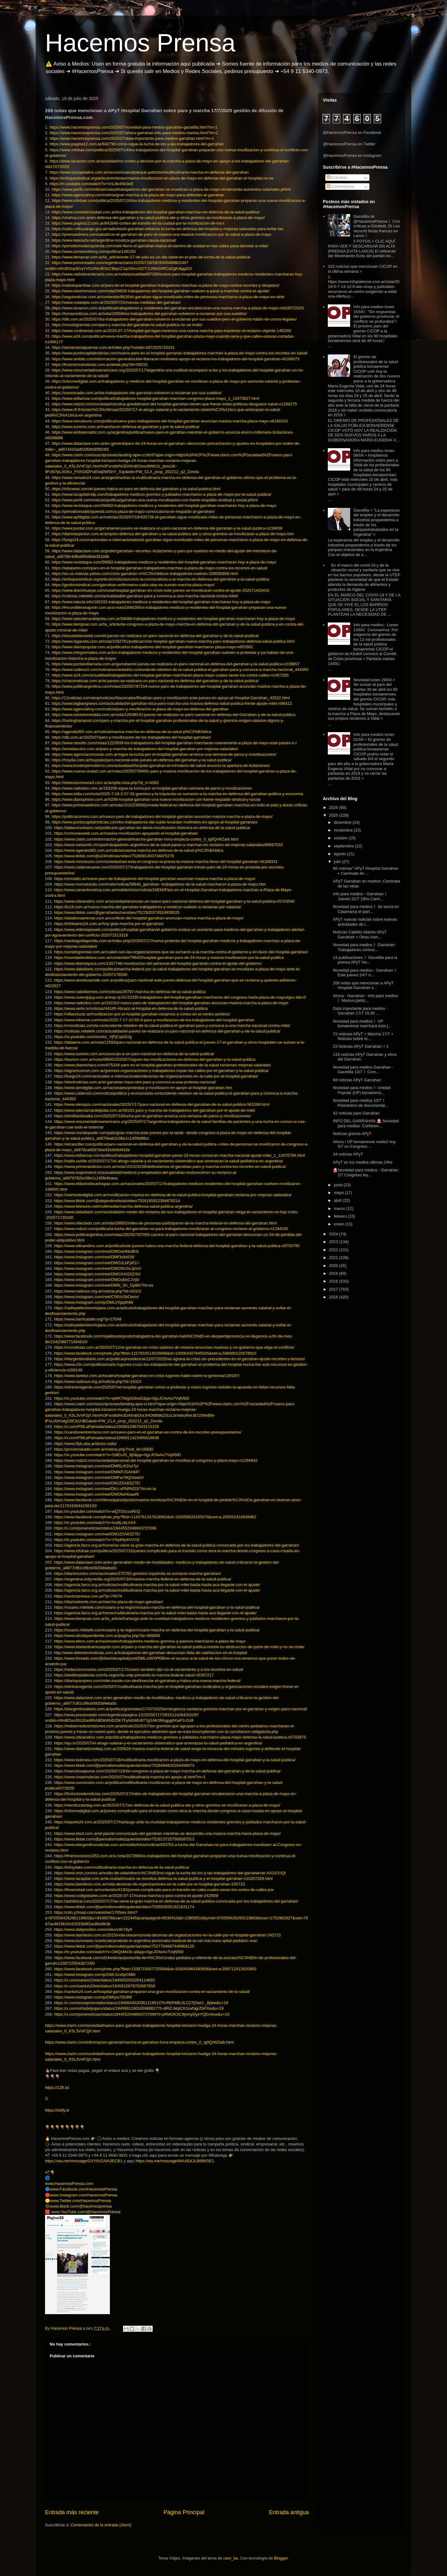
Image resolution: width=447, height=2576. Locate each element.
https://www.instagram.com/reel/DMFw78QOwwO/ (99, 1477)
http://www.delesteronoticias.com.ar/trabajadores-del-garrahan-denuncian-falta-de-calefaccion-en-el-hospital (150, 1652)
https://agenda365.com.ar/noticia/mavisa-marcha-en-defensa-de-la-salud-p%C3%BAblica (131, 731)
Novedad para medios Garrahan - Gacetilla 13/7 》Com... (363, 1069)
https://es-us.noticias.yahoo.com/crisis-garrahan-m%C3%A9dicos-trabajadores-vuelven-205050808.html (145, 573)
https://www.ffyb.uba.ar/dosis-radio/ (85, 1443)
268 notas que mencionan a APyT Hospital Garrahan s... (363, 985)
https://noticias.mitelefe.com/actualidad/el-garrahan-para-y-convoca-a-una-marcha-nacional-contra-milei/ (145, 596)
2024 (334, 1234)
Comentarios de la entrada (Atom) (100, 2525)
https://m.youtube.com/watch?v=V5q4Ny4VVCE (97, 1539)
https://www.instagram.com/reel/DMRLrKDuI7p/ (96, 1466)
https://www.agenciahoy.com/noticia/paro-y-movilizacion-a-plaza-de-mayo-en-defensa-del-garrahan (140, 709)
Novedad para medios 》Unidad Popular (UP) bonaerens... (361, 1090)
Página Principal (184, 2512)
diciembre (343, 822)
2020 (334, 1265)
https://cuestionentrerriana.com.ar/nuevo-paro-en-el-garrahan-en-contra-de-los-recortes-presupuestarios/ (147, 1432)
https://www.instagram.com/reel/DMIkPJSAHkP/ (96, 1472)
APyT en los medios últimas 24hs (362, 1162)
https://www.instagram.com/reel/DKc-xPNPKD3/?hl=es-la (105, 1488)
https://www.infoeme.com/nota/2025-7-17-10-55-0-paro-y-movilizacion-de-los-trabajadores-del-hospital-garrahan (154, 1020)
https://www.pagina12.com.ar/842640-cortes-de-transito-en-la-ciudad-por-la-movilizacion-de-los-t (138, 223)
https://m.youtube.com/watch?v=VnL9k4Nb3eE (91, 183)
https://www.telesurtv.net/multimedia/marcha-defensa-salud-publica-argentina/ (123, 1206)
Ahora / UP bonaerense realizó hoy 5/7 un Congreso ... (364, 1144)
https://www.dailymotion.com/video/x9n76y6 (93, 1929)
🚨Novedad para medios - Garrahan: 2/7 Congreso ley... (366, 1172)
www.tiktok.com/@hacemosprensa (81, 2206)
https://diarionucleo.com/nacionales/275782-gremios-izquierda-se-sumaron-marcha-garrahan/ (137, 1573)
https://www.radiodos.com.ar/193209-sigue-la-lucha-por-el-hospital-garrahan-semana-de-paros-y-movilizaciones (152, 788)
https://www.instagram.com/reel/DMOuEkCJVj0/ (96, 1279)
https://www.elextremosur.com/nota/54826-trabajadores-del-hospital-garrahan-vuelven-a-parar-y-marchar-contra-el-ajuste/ (160, 291)
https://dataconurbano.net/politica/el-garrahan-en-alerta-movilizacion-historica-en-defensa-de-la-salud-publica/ (152, 827)
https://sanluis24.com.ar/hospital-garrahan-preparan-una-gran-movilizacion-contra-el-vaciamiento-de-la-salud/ (152, 1991)
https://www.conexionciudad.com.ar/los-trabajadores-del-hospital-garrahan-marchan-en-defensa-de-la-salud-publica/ (156, 212)
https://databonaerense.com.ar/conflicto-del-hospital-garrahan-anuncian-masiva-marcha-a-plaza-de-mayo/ (149, 918)
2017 (334, 1289)
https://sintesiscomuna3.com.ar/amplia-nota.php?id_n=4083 (105, 782)
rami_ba (231, 2558)
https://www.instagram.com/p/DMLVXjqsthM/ (93, 1302)
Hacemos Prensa (140, 43)
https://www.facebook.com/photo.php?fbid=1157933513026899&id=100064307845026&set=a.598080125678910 (155, 1353)
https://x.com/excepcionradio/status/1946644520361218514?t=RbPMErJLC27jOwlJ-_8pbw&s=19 (141, 2002)
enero (339, 1224)
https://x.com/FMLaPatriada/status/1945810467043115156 (106, 1426)
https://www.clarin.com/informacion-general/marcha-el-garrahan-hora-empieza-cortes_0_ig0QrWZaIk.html (139, 2042)
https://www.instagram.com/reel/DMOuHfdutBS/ (96, 1251)
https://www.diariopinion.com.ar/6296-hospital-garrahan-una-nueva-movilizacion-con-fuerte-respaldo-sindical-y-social (156, 799)
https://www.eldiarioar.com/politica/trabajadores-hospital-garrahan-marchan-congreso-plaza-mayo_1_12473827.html (155, 398)
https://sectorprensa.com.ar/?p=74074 (88, 1596)
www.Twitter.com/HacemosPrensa (80, 2200)
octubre (341, 838)
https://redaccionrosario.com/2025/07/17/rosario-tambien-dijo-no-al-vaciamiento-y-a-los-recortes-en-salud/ (148, 1669)
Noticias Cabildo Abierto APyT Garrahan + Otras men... (359, 934)
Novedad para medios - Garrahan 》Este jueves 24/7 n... (365, 973)
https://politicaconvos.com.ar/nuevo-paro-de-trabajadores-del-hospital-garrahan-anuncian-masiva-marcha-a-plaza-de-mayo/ (162, 816)
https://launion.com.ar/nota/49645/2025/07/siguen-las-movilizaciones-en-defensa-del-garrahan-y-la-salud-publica (154, 1059)
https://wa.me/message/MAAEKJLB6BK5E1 (175, 2161)
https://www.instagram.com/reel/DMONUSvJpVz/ (97, 1268)
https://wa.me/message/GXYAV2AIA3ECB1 (84, 2161)
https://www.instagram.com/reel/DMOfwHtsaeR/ (96, 1494)
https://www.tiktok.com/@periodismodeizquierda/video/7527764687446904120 (124, 1946)
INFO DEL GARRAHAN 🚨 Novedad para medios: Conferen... (366, 1123)
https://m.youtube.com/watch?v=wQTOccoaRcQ (97, 1511)
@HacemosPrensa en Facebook (352, 132)
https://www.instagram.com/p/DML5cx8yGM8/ (95, 1974)
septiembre (344, 846)
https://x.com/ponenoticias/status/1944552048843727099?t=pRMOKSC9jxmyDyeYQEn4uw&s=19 (141, 2014)
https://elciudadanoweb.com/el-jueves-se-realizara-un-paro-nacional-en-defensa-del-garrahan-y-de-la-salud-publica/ (155, 635)
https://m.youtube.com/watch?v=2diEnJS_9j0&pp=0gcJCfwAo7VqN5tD (117, 1454)
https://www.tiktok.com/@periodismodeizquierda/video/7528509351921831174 (124, 1906)
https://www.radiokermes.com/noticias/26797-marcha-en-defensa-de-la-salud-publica (129, 991)
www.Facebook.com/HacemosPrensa (83, 2189)
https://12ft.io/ (57, 2087)
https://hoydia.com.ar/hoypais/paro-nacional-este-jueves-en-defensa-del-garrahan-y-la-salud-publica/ (142, 760)
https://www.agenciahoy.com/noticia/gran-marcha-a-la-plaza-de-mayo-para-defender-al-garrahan (138, 195)
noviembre (344, 830)
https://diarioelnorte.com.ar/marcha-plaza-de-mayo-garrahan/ (108, 1601)
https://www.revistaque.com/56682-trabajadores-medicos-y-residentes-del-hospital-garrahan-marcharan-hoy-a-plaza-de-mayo (164, 505)
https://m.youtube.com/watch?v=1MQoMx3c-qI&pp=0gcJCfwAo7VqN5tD (119, 1951)
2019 (334, 1273)
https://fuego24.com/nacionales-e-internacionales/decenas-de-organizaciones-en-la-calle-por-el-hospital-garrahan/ (156, 1076)
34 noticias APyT (348, 1154)
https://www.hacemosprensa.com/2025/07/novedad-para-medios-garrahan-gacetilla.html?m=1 (133, 127)
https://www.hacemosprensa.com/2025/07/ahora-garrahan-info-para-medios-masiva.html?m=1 (133, 132)
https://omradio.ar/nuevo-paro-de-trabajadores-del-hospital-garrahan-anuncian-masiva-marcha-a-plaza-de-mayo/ (154, 878)
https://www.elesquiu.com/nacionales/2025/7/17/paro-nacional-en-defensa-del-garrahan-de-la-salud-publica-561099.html (161, 1104)
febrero (341, 1216)
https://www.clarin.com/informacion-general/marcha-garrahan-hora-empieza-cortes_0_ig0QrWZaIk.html (146, 839)
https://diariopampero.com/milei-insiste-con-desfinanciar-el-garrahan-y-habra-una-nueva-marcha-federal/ (147, 1680)
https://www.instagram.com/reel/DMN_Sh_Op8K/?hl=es (103, 1285)
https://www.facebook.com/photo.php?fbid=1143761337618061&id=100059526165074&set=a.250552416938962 (155, 1517)
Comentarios (340, 186)
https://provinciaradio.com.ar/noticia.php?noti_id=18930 (103, 1449)
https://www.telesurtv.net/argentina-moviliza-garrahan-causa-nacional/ (114, 240)
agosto (340, 853)
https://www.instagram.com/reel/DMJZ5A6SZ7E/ (97, 1483)
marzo (340, 1208)
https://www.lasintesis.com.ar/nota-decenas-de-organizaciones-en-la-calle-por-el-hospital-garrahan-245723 (149, 1884)
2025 (334, 815)
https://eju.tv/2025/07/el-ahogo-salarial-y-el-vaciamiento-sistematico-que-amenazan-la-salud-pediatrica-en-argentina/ (158, 1743)
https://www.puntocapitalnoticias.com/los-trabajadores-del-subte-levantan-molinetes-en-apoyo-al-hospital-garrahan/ (155, 822)
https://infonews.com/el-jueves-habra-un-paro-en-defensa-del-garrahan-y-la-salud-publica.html (136, 488)
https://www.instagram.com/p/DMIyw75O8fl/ (93, 1997)
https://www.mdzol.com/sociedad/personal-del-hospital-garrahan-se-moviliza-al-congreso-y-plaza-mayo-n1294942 (155, 1460)
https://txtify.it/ (57, 2110)
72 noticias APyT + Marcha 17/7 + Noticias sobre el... (363, 1036)
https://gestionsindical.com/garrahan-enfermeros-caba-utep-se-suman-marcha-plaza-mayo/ (133, 584)
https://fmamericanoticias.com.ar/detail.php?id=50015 (99, 364)
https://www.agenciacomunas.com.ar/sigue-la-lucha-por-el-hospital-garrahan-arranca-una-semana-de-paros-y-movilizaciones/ (164, 754)
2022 (334, 1249)
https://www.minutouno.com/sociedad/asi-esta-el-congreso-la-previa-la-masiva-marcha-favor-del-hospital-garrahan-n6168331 (166, 861)
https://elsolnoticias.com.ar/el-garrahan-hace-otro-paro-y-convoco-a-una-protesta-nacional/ (135, 1082)
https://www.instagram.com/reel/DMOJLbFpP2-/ (96, 1263)
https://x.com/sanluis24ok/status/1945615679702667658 (104, 1986)
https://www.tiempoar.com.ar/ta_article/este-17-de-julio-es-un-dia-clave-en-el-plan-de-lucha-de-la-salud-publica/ (151, 257)
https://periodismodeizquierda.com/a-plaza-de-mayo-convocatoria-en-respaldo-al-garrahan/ (133, 511)
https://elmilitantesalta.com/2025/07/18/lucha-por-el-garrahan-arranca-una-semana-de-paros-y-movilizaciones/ (152, 1116)
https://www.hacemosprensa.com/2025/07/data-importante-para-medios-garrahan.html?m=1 (131, 138)
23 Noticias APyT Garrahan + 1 (360, 1046)
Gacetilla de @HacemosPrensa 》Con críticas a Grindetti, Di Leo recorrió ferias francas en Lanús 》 (376, 226)
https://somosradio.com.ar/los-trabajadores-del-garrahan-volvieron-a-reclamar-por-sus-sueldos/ (137, 392)
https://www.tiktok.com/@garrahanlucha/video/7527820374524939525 (116, 912)
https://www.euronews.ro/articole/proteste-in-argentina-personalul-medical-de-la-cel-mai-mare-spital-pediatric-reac (155, 1940)
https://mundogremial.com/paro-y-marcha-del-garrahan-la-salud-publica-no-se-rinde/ (127, 324)
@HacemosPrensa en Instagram (352, 155)
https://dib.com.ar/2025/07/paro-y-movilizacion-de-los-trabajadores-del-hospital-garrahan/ (131, 737)
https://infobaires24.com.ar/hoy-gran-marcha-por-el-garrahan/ (109, 923)
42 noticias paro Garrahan (356, 1113)
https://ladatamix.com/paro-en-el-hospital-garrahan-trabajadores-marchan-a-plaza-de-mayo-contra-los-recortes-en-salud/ (160, 568)
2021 (334, 1257)
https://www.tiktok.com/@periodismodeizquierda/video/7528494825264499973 (124, 1765)
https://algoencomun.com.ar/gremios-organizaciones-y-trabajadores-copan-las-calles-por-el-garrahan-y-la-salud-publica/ (161, 1070)
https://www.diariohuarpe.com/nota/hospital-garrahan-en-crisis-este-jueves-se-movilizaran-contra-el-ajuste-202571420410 (160, 590)
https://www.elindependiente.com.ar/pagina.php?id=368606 (107, 1635)
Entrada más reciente (72, 2512)
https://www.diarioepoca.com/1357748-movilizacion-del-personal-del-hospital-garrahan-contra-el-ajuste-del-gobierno (157, 963)
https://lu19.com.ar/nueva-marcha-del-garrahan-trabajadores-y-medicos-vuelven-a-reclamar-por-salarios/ (147, 907)
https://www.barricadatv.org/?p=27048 (88, 1319)
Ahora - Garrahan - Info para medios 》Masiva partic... (365, 998)
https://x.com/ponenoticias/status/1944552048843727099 (105, 1528)
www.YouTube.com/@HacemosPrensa (85, 2211)
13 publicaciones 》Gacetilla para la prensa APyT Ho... (365, 960)
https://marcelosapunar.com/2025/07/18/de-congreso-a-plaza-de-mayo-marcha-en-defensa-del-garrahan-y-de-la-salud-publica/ (167, 1771)
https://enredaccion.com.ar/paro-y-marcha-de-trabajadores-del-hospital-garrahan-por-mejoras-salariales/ (145, 748)
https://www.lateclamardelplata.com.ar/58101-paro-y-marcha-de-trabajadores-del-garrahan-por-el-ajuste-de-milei (154, 1110)
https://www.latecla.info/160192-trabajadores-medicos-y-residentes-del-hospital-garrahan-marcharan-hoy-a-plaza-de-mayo (161, 602)
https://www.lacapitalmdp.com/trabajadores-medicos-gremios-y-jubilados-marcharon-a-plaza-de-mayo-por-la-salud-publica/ (161, 494)
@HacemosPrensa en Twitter (349, 144)
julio (338, 861)
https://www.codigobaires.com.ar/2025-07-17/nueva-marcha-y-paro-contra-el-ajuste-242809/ (136, 1895)
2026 (334, 807)
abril (338, 1200)
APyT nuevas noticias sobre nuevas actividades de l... (365, 922)
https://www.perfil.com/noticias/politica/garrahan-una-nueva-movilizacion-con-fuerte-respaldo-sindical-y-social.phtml (155, 500)
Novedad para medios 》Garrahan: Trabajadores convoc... (364, 947)
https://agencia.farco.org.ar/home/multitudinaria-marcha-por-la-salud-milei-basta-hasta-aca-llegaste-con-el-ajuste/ (155, 1613)
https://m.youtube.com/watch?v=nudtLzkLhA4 (95, 1522)
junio (339, 1185)
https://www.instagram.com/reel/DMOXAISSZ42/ (97, 1274)
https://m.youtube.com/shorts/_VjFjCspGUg (93, 1036)
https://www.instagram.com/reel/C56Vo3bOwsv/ (96, 1296)
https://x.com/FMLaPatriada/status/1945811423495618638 (106, 1437)
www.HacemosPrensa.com (69, 2183)
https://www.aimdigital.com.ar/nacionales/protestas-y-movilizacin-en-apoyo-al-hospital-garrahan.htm (143, 1087)
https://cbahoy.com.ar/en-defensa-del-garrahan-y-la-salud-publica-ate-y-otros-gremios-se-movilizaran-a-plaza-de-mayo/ (158, 217)
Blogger (281, 2558)
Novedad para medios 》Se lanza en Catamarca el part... (366, 909)
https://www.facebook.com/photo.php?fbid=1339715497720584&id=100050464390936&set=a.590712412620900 (155, 1969)
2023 (334, 1241)
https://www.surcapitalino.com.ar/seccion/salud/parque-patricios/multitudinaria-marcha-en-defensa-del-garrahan (149, 172)
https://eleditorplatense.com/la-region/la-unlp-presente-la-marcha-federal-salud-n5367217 (134, 1675)
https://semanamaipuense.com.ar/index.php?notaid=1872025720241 (113, 347)
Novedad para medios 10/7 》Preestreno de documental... (360, 1103)
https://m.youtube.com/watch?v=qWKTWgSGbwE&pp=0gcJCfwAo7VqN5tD (121, 1398)
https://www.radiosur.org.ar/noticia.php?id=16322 (97, 1291)
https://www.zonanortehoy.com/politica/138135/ (94, 251)
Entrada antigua (289, 2512)
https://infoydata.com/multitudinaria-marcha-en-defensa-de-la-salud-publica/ (121, 1867)
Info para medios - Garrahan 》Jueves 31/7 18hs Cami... (361, 896)
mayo (339, 1192)
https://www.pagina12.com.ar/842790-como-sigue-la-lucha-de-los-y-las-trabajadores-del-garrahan (136, 144)
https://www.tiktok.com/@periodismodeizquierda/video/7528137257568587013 (124, 1839)
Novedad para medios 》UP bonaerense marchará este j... (362, 1023)
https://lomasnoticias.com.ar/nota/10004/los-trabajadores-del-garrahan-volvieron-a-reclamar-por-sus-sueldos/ (149, 313)
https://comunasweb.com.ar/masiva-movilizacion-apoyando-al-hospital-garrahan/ (126, 833)
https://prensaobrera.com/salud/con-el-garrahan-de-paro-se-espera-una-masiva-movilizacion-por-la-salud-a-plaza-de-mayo (161, 234)
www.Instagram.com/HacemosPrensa (83, 2195)
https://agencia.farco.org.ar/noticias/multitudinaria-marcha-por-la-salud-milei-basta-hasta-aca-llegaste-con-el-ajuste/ (157, 1584)
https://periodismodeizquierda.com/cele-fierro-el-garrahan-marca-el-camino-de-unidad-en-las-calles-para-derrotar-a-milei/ (160, 246)
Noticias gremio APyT (352, 1133)
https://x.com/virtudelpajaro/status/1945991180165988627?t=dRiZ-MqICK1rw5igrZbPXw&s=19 (139, 2008)
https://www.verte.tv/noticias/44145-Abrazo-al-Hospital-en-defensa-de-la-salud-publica (131, 1008)
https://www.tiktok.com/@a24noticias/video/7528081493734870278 (114, 856)
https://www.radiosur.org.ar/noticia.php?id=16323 (97, 1381)
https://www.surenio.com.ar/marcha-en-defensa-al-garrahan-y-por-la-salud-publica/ (126, 426)
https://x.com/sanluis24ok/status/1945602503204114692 (104, 1980)
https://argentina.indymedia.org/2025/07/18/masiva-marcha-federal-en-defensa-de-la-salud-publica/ (142, 1579)
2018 (334, 1281)
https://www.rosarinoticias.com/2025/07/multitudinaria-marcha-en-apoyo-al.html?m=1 (129, 1777)
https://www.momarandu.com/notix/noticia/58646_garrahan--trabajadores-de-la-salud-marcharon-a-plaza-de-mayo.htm (160, 884)
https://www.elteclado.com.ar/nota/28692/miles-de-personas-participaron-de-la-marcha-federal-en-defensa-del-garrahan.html (165, 1223)
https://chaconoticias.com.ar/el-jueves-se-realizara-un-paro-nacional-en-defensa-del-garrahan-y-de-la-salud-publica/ (155, 680)
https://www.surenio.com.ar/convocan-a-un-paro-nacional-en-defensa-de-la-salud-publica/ (134, 1053)
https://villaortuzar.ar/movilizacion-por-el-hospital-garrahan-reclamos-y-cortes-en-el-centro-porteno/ (142, 1014)
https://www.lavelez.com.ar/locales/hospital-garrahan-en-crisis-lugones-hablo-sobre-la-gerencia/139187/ (147, 1375)
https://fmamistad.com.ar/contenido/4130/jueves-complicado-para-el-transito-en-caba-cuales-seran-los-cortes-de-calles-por (164, 1889)
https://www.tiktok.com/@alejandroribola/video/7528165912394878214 (117, 1200)
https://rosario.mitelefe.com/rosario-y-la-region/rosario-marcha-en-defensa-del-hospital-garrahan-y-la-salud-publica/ (157, 1607)
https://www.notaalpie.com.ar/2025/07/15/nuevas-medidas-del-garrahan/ (116, 302)
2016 (334, 1297)
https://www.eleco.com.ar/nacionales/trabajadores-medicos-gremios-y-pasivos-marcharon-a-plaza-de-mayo (150, 1641)
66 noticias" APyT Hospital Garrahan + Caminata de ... (365, 871)
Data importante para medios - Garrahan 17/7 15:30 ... (360, 1011)
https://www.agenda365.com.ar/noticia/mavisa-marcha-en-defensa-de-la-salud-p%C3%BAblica (139, 850)
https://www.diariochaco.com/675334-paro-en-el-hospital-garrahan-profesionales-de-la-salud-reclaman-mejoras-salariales (162, 1065)
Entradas (337, 177)
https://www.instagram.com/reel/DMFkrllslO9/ (94, 1257)
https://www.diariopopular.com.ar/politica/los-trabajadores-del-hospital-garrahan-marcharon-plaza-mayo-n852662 (152, 647)
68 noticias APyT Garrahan (357, 1080)
